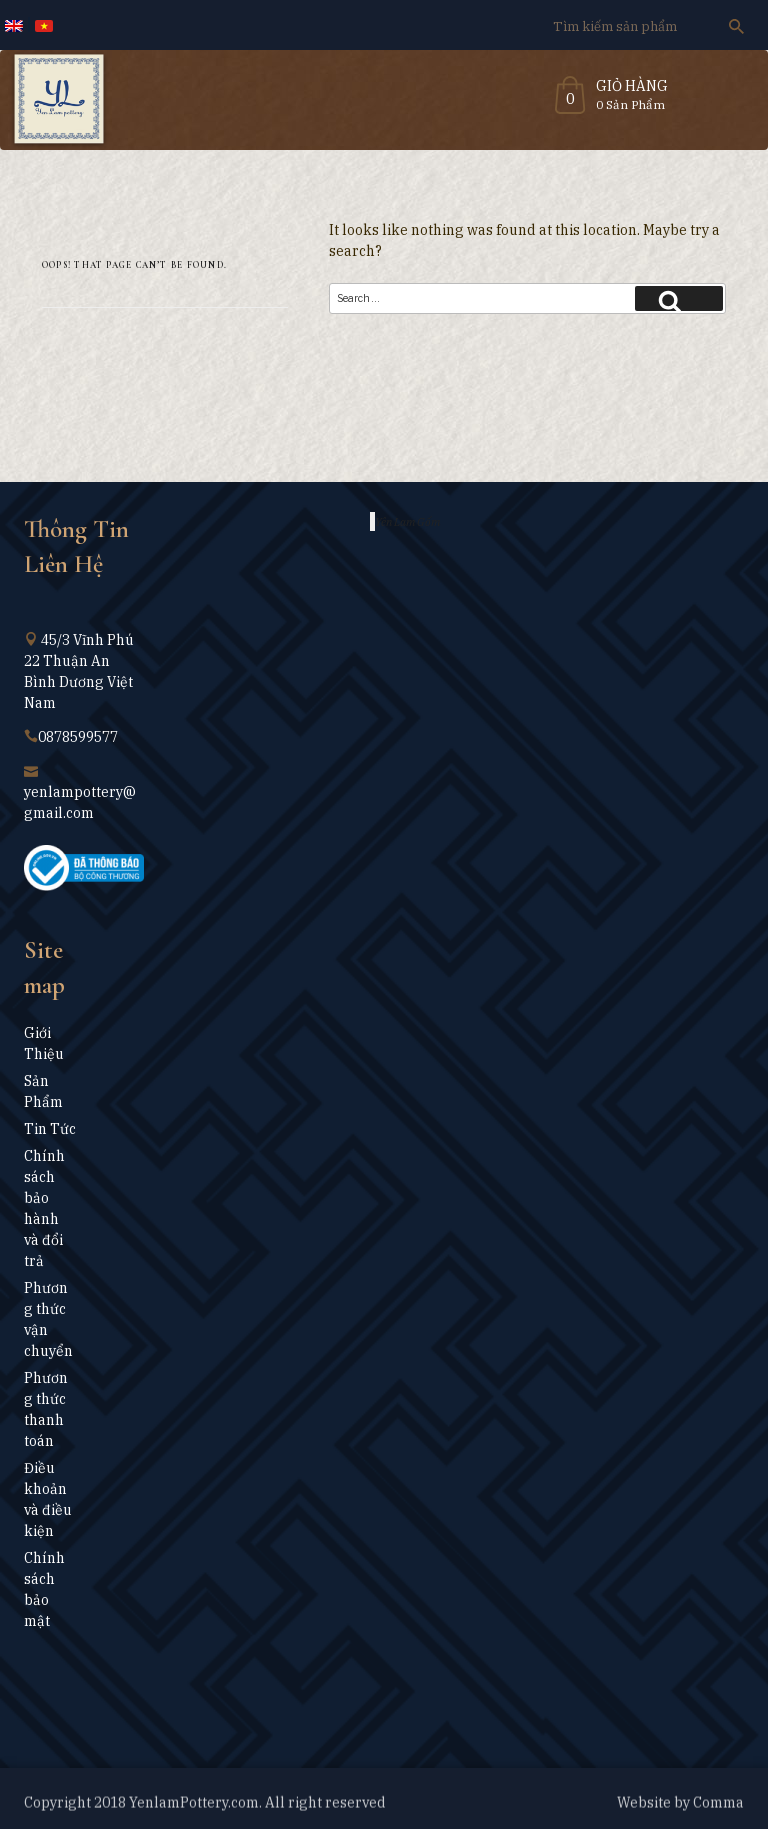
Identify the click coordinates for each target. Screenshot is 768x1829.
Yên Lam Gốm (407, 521)
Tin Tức (50, 1129)
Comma (718, 1809)
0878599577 (78, 737)
